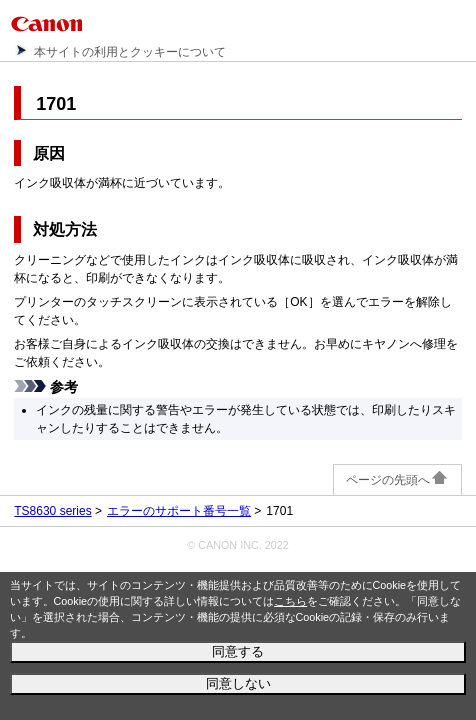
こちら (290, 601)
